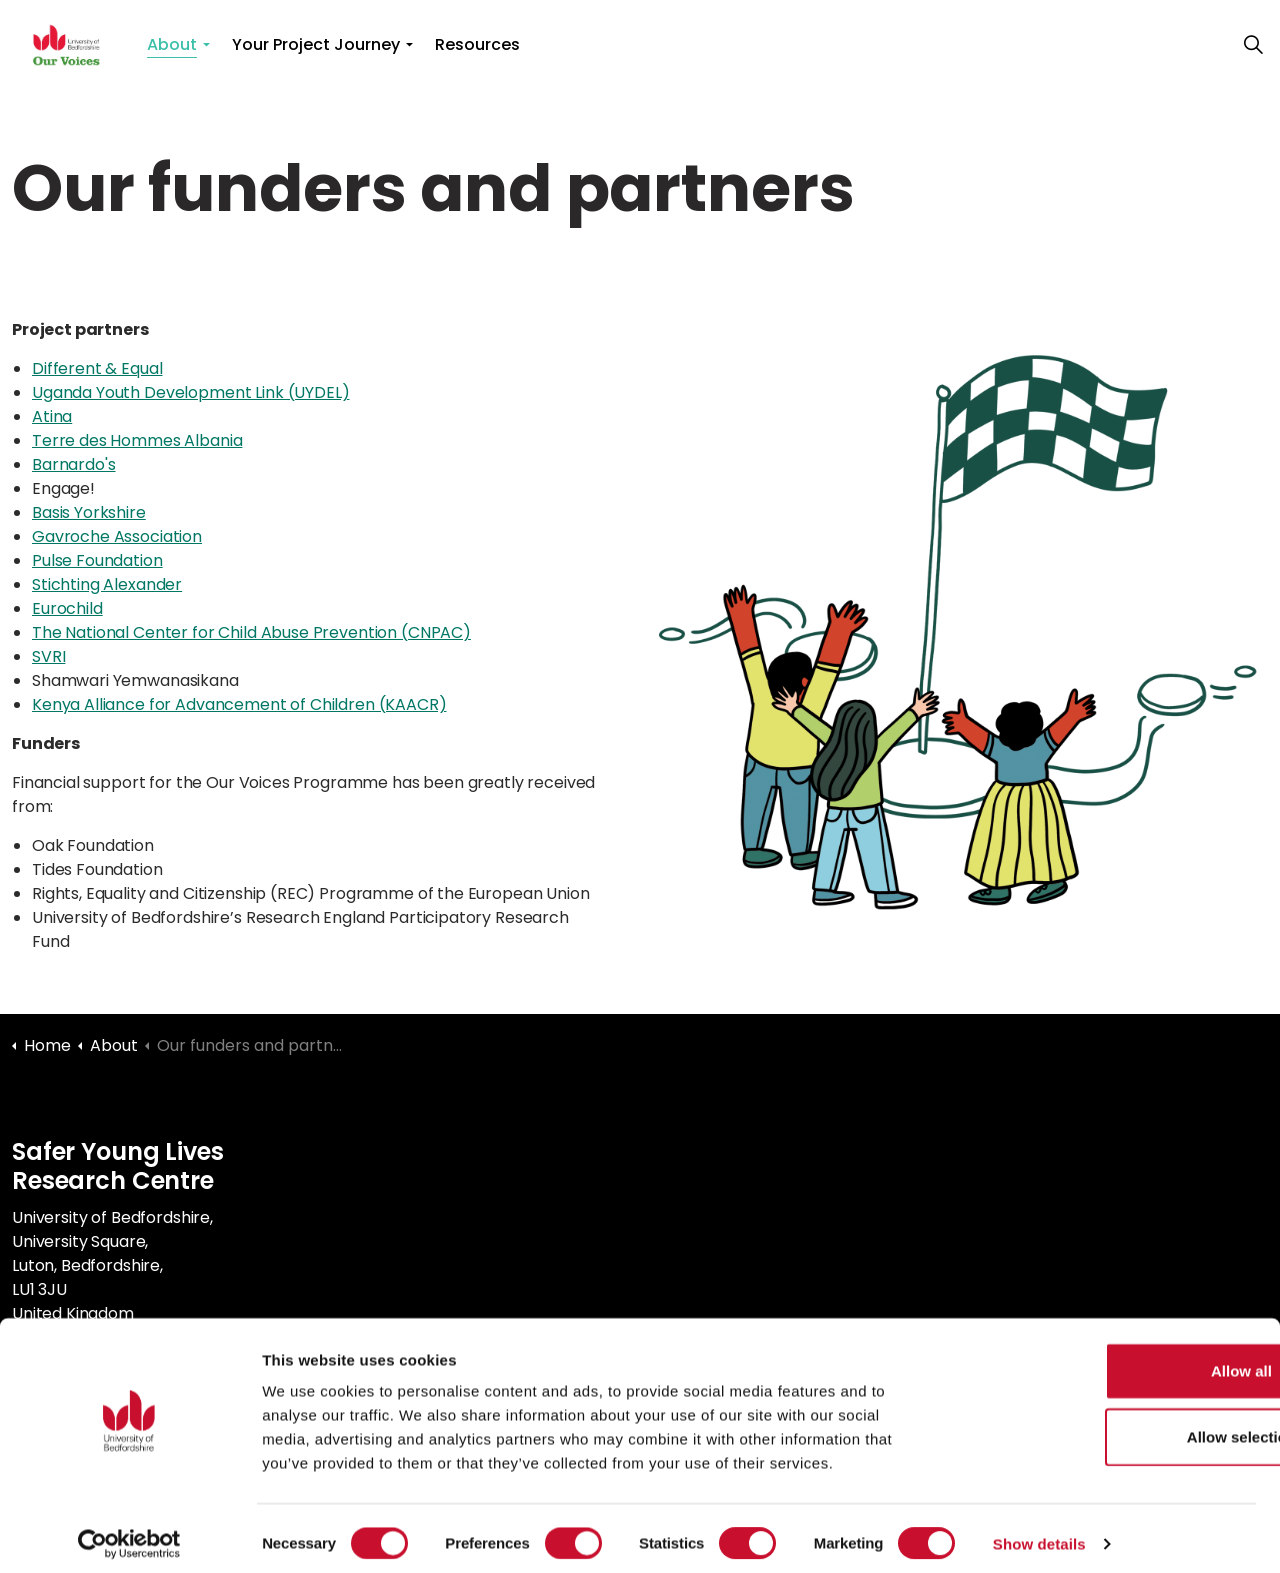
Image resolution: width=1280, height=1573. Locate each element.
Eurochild (67, 608)
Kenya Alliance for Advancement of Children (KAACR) (239, 704)
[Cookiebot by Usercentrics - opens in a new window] (129, 1534)
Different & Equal (97, 368)
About (172, 44)
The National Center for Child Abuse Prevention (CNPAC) (251, 632)
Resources (477, 44)
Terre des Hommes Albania (137, 440)
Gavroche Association (117, 536)
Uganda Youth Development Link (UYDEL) (190, 392)
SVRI (48, 656)
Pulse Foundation (97, 560)
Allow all (1113, 1360)
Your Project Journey (316, 44)
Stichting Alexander (107, 584)
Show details (1039, 1533)
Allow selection (1112, 1426)
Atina (52, 416)
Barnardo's (74, 464)
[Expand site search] (1254, 45)
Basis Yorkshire (89, 512)
